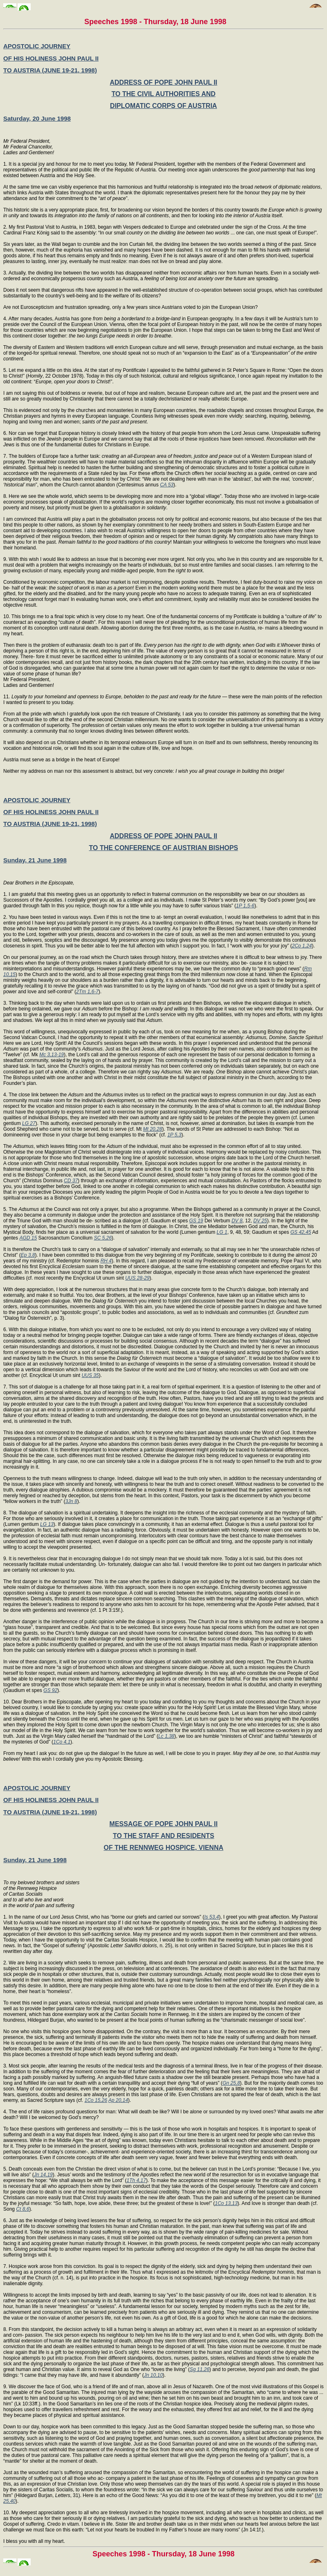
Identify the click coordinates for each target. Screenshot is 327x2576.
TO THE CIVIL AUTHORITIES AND (163, 93)
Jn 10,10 (153, 2375)
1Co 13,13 (226, 2203)
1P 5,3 (174, 1135)
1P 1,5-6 (245, 906)
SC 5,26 (102, 1238)
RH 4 (105, 1261)
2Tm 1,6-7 (87, 991)
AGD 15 (28, 1238)
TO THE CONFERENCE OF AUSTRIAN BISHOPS (163, 847)
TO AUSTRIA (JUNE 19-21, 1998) (50, 70)
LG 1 (221, 1232)
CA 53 (167, 485)
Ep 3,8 (28, 1255)
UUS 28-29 (137, 1278)
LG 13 (47, 1524)
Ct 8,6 (22, 2209)
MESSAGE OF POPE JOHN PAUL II (163, 1823)
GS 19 (196, 1221)
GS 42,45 (300, 1232)
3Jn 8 (71, 1501)
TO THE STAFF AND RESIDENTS (163, 1835)
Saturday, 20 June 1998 (37, 118)
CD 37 (71, 1180)
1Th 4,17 (136, 2180)
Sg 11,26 (200, 2369)
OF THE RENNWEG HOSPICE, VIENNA (163, 1847)
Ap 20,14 (118, 2100)
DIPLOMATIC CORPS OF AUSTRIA (163, 105)
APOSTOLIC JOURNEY (36, 46)
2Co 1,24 (302, 946)
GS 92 (50, 1690)
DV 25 (260, 1221)
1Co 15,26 (96, 2100)
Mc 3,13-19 (51, 1054)
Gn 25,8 (231, 2083)
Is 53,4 (211, 1917)
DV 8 (237, 1221)
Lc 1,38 (166, 1736)
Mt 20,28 (152, 1129)
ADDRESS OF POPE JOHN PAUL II (163, 82)
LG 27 (29, 1123)
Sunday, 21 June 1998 (35, 860)
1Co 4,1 (61, 1742)
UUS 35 (90, 1375)
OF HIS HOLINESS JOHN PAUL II (51, 58)
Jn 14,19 (43, 2175)
